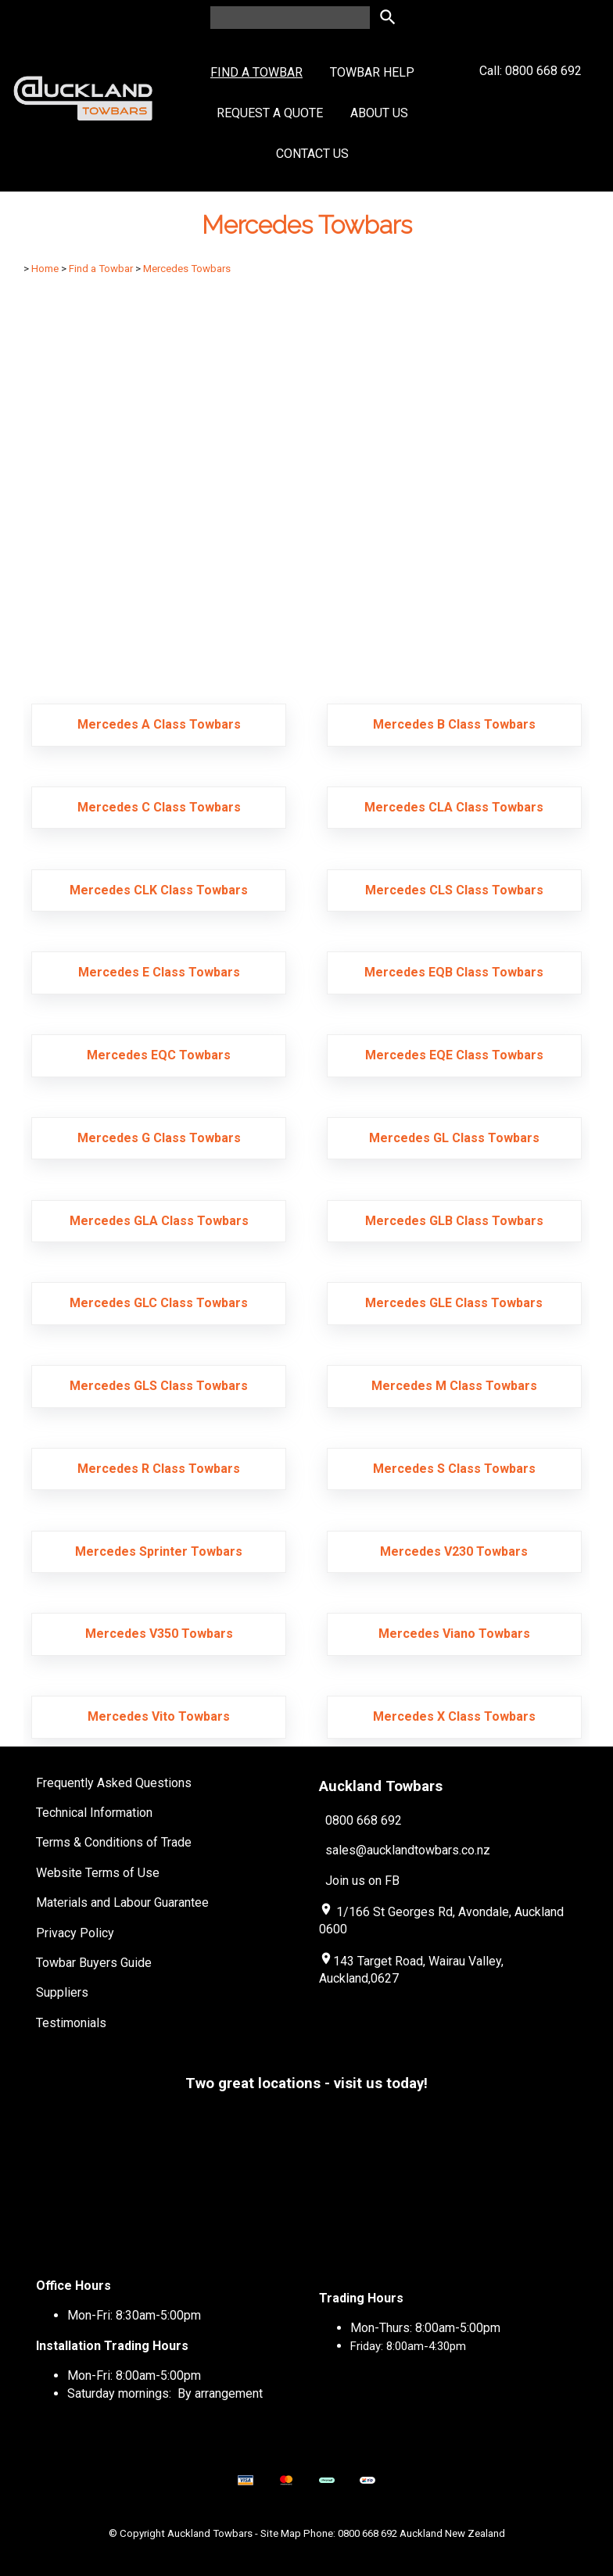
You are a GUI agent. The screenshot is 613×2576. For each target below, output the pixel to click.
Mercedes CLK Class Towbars (159, 890)
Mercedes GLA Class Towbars (159, 1220)
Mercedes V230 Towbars (454, 1551)
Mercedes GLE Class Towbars (454, 1302)
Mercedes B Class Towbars (454, 724)
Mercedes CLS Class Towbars (454, 890)
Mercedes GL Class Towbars (454, 1137)
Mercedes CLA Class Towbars (453, 807)
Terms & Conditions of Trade (114, 1842)
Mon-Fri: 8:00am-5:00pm (134, 2375)
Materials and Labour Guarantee (122, 1902)
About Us (379, 113)
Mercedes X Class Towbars (454, 1716)
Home (45, 268)
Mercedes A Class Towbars (159, 724)
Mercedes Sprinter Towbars (158, 1551)
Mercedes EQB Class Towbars (453, 972)
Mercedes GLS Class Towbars (159, 1385)
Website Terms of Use (98, 1872)
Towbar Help (372, 72)
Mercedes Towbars (187, 268)
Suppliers (62, 1992)
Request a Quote (270, 113)
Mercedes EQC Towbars (159, 1055)
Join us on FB (362, 1880)
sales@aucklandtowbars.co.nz (407, 1850)
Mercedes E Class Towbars (159, 972)
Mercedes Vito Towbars (159, 1716)
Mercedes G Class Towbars (159, 1137)
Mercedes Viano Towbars (454, 1633)
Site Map (280, 2533)
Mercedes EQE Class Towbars (454, 1055)
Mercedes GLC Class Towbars (159, 1302)
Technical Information (94, 1812)
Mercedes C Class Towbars (159, 807)
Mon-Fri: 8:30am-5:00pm (134, 2315)
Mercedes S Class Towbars (454, 1468)
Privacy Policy (75, 1933)
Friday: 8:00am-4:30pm (408, 2346)
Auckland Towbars (210, 2533)
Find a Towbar (256, 72)
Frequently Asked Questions (114, 1782)
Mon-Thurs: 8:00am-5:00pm (425, 2327)
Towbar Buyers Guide (94, 1962)
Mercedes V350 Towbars (159, 1633)
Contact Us (312, 153)
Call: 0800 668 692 (530, 98)
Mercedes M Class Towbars (454, 1385)
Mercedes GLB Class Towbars (454, 1220)
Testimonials (71, 2022)
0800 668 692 (363, 1820)
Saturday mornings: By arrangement (165, 2393)
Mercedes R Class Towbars (158, 1468)
